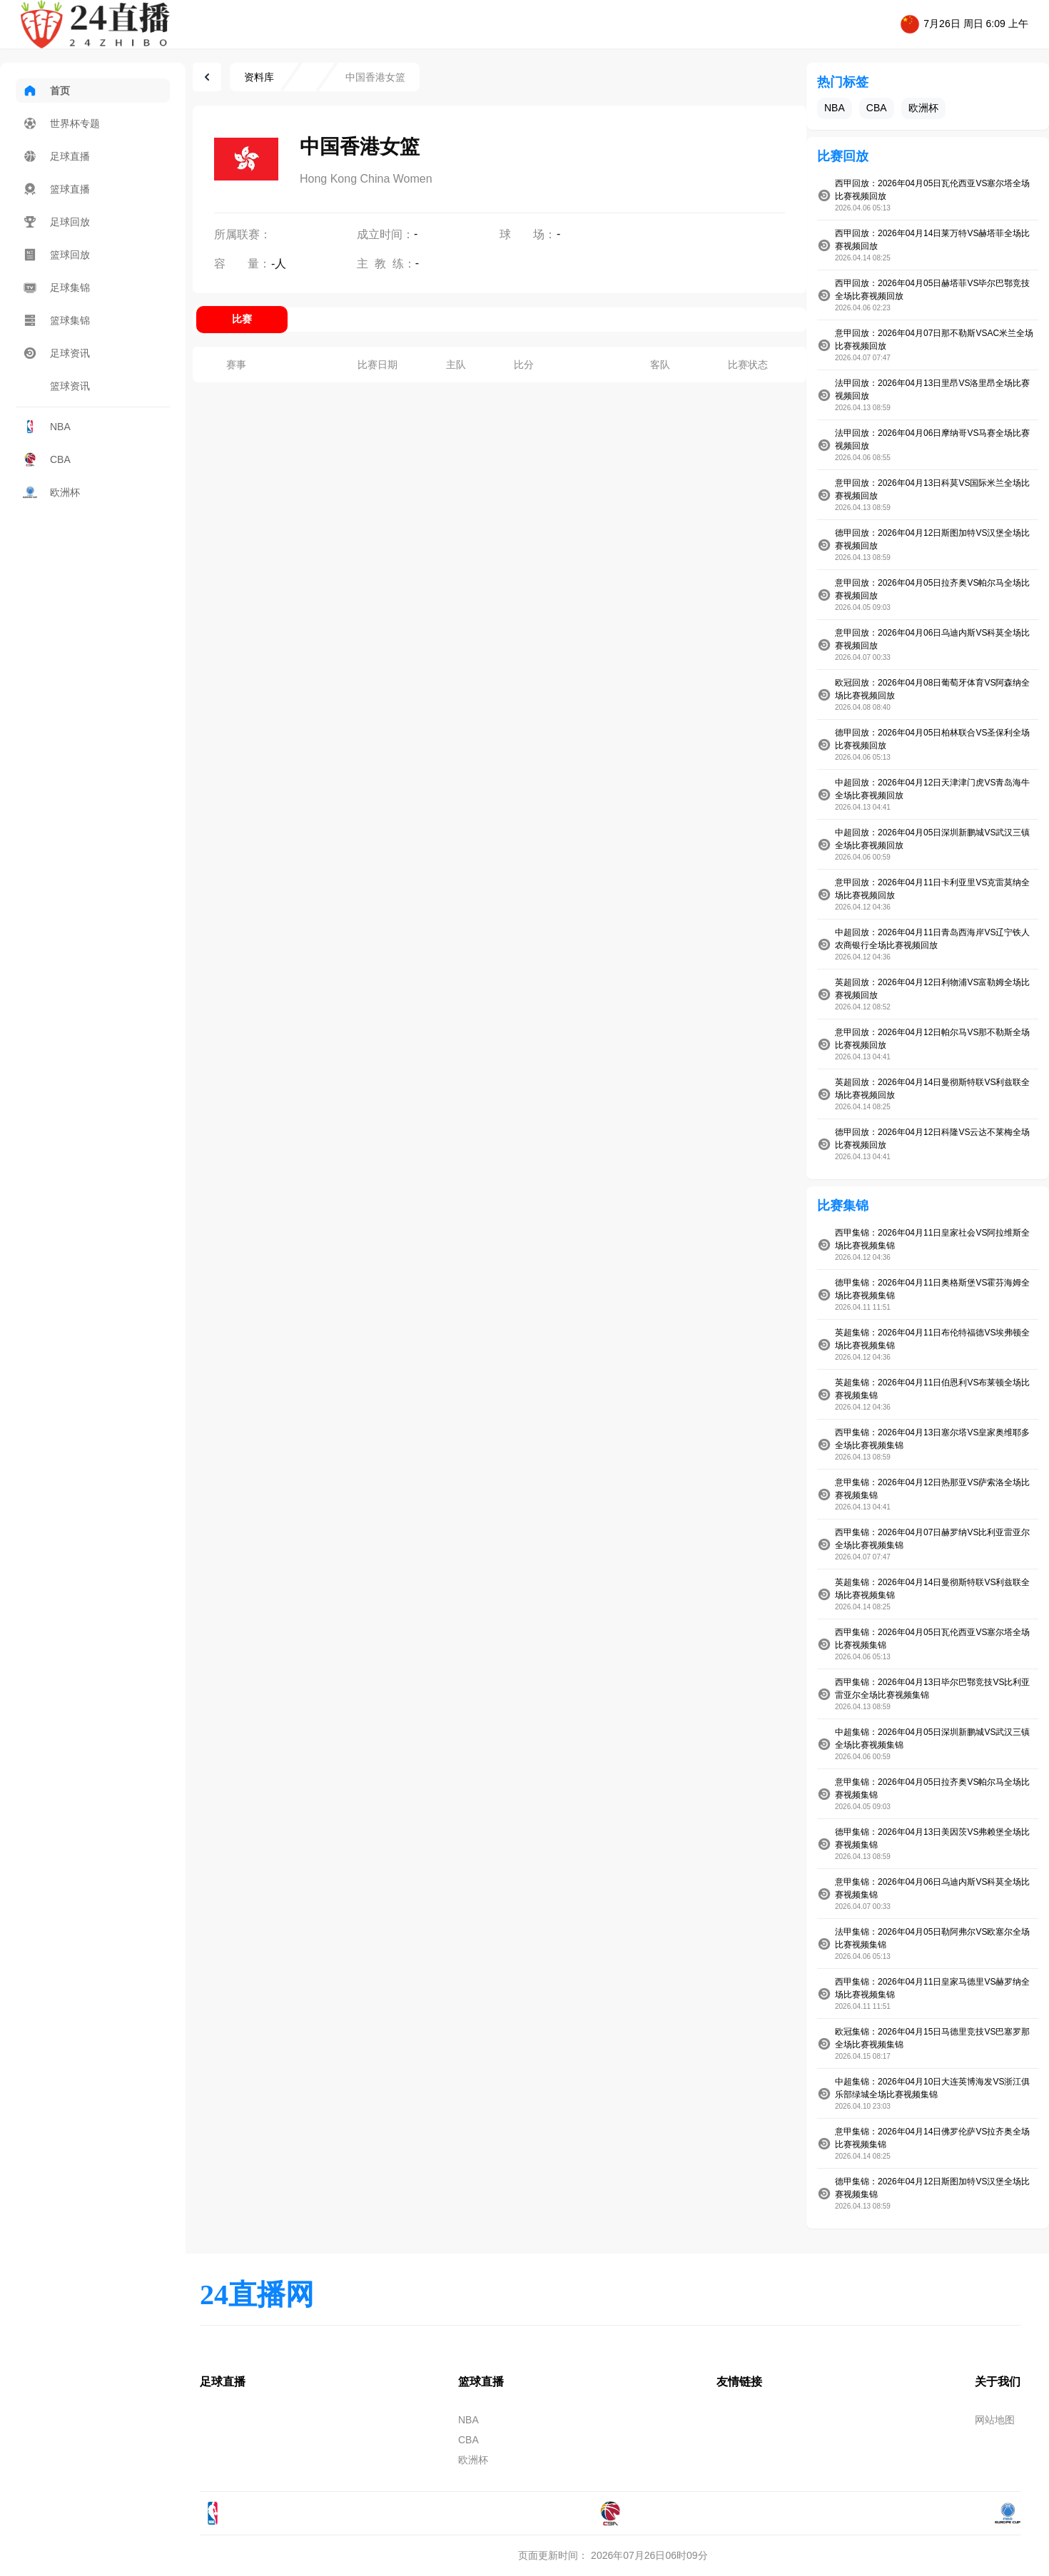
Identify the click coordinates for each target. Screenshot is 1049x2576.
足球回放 (56, 222)
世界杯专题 (61, 123)
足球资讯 (56, 353)
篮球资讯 (56, 386)
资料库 (259, 77)
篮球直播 (56, 189)
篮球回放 (56, 255)
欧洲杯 (51, 492)
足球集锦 (56, 287)
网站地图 (995, 2419)
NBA (47, 426)
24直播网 (257, 2295)
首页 (46, 90)
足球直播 (56, 156)
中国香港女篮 (375, 77)
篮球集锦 (56, 320)
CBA (47, 459)
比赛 (242, 319)
